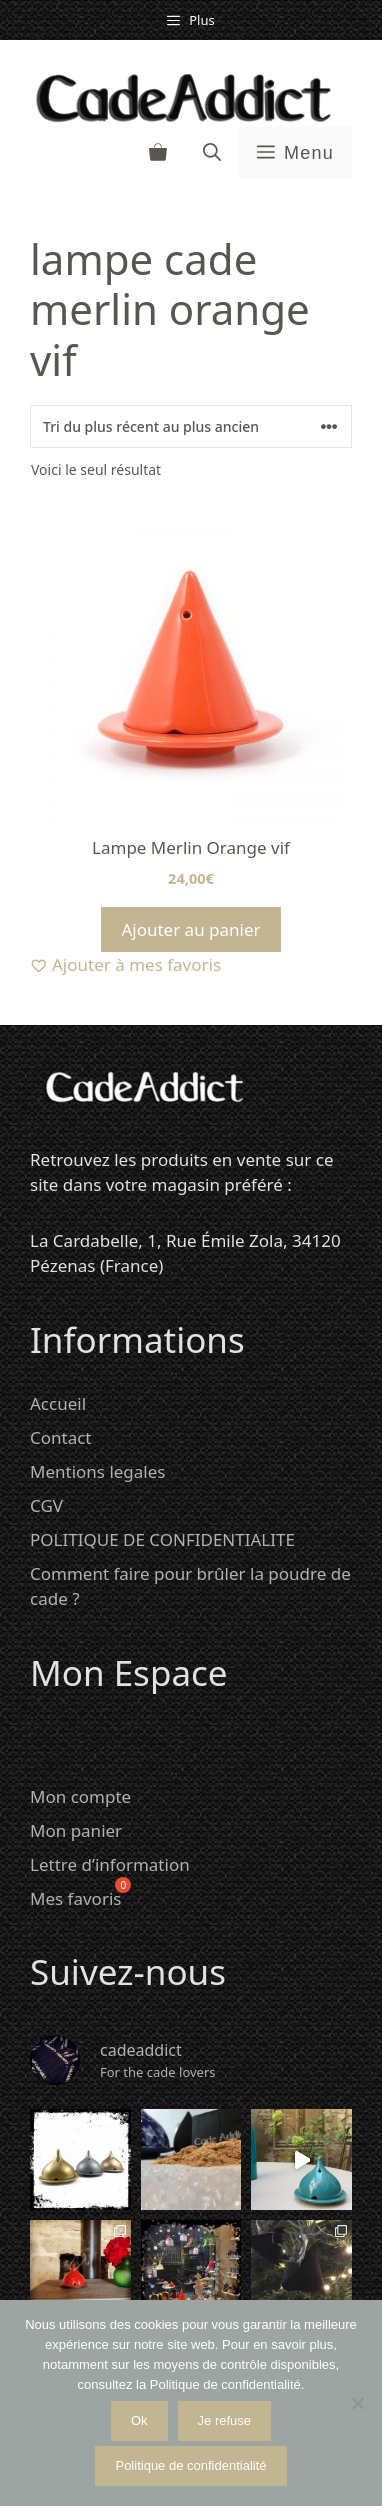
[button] (212, 153)
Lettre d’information (110, 1864)
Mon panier (76, 1830)
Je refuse (224, 2420)
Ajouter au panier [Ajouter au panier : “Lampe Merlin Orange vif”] (190, 929)
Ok (139, 2420)
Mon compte (80, 1796)
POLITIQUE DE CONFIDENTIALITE (162, 1539)
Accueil (58, 1403)
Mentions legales (97, 1471)
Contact (61, 1437)
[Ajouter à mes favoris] (191, 965)
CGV (46, 1505)
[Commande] (191, 426)
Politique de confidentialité (190, 2465)
